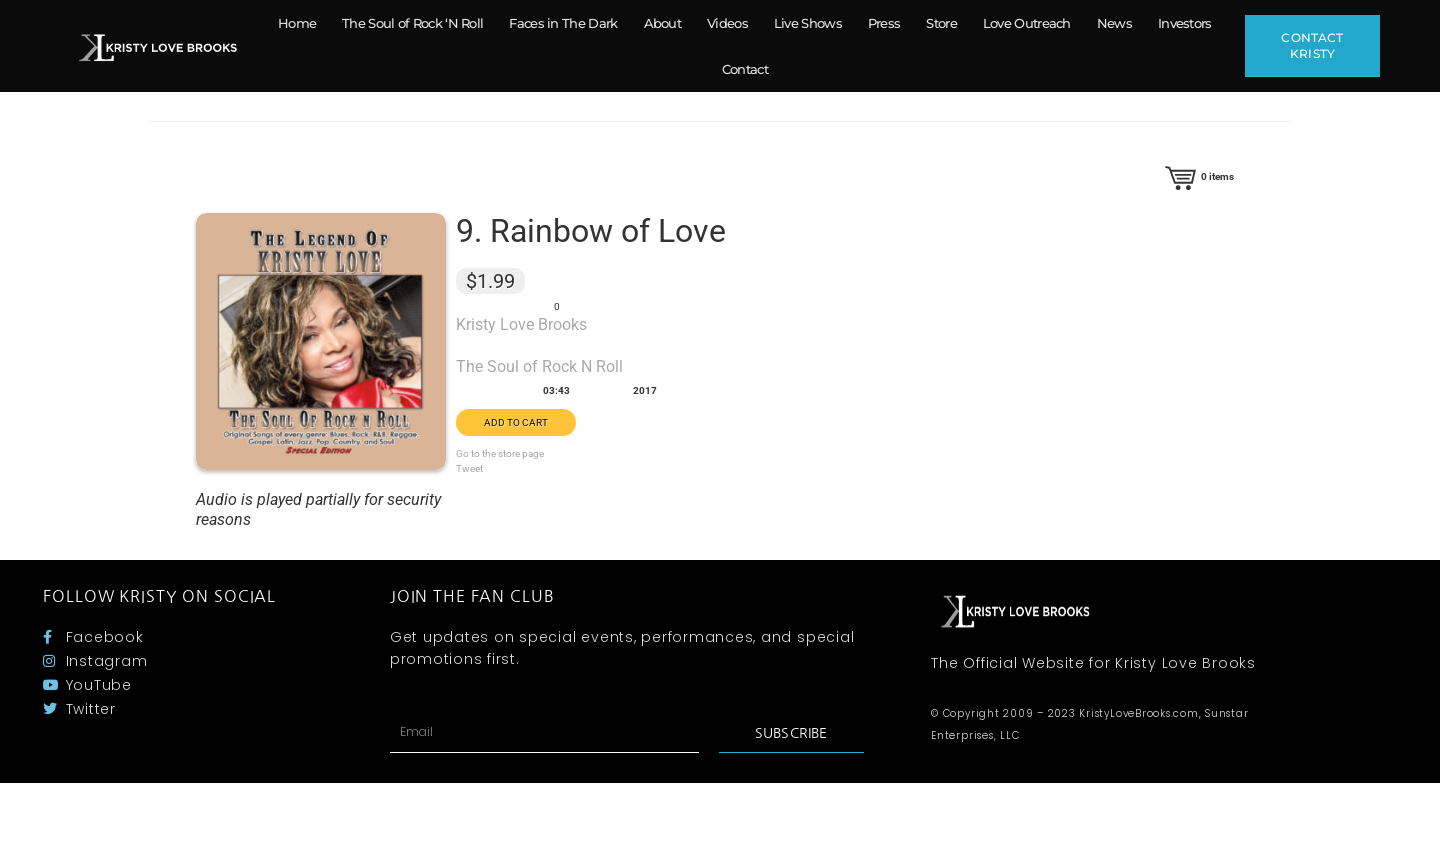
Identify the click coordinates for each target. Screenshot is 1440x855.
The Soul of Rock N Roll (539, 366)
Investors (1185, 23)
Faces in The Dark (563, 23)
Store (941, 23)
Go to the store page (500, 453)
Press (884, 23)
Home (297, 23)
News (1114, 23)
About (663, 23)
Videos (727, 23)
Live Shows (808, 23)
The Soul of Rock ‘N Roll (412, 23)
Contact (745, 69)
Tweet (469, 468)
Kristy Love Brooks (521, 324)
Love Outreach (1027, 23)
